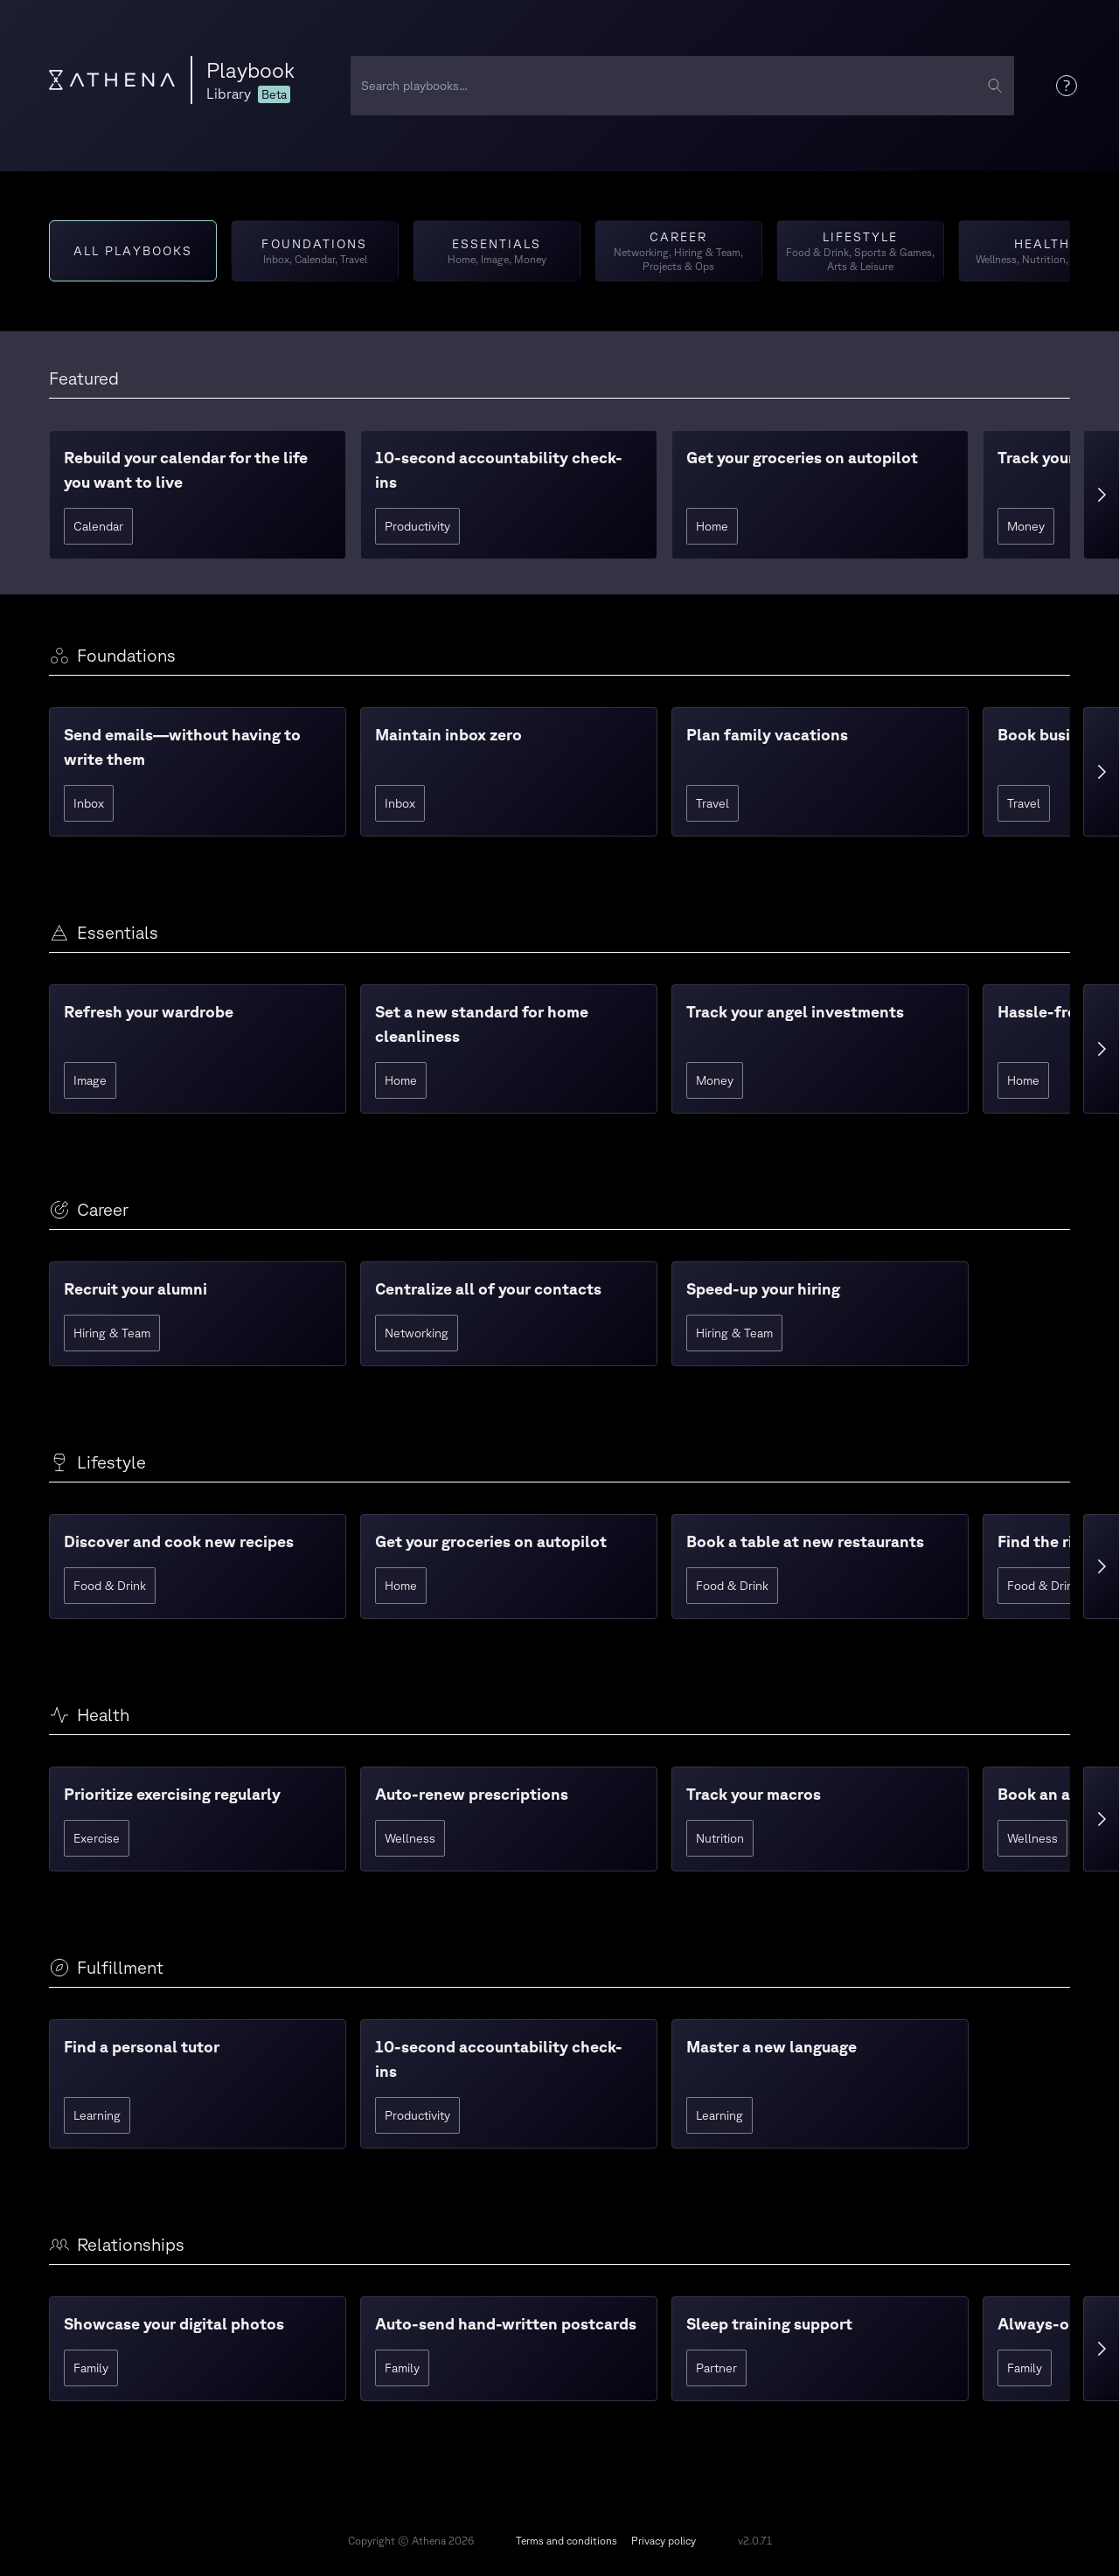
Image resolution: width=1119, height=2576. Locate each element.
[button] (197, 494)
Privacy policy (663, 2540)
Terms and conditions (566, 2540)
